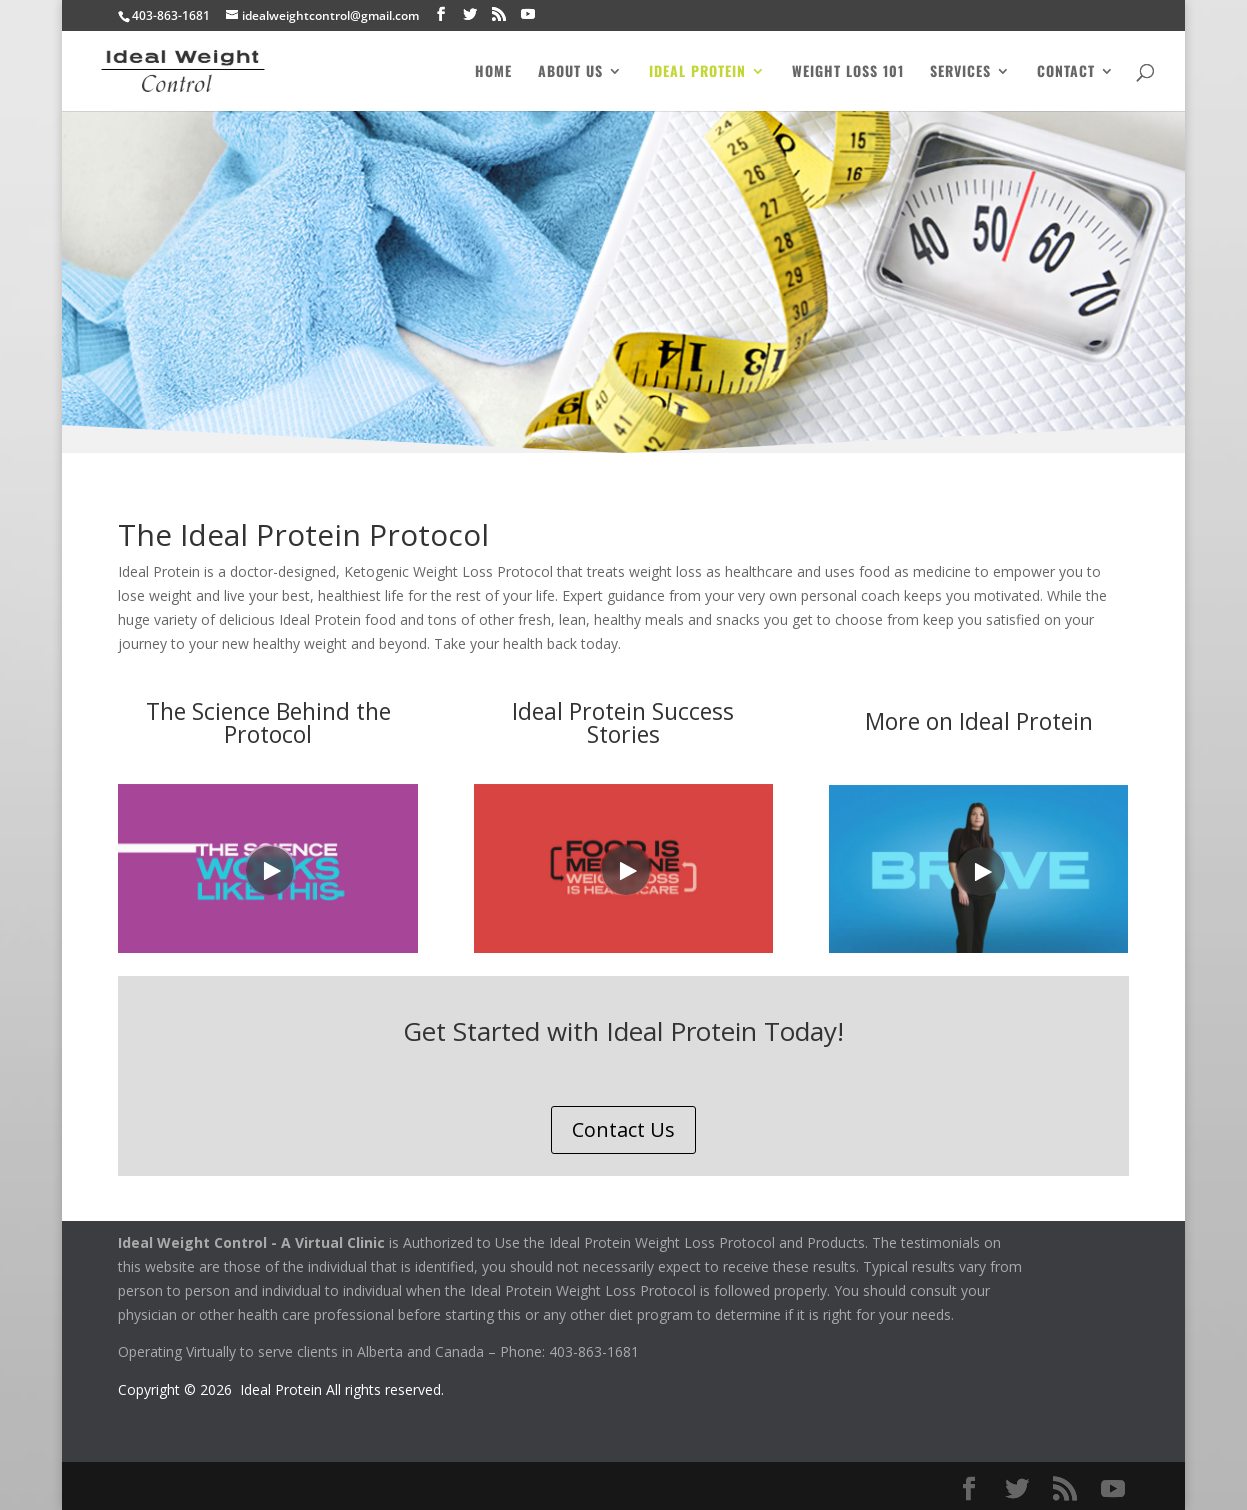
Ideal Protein (697, 72)
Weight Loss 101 (848, 72)
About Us (570, 72)
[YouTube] (528, 14)
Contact (1066, 72)
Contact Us (623, 1129)
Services (960, 72)
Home (493, 72)
